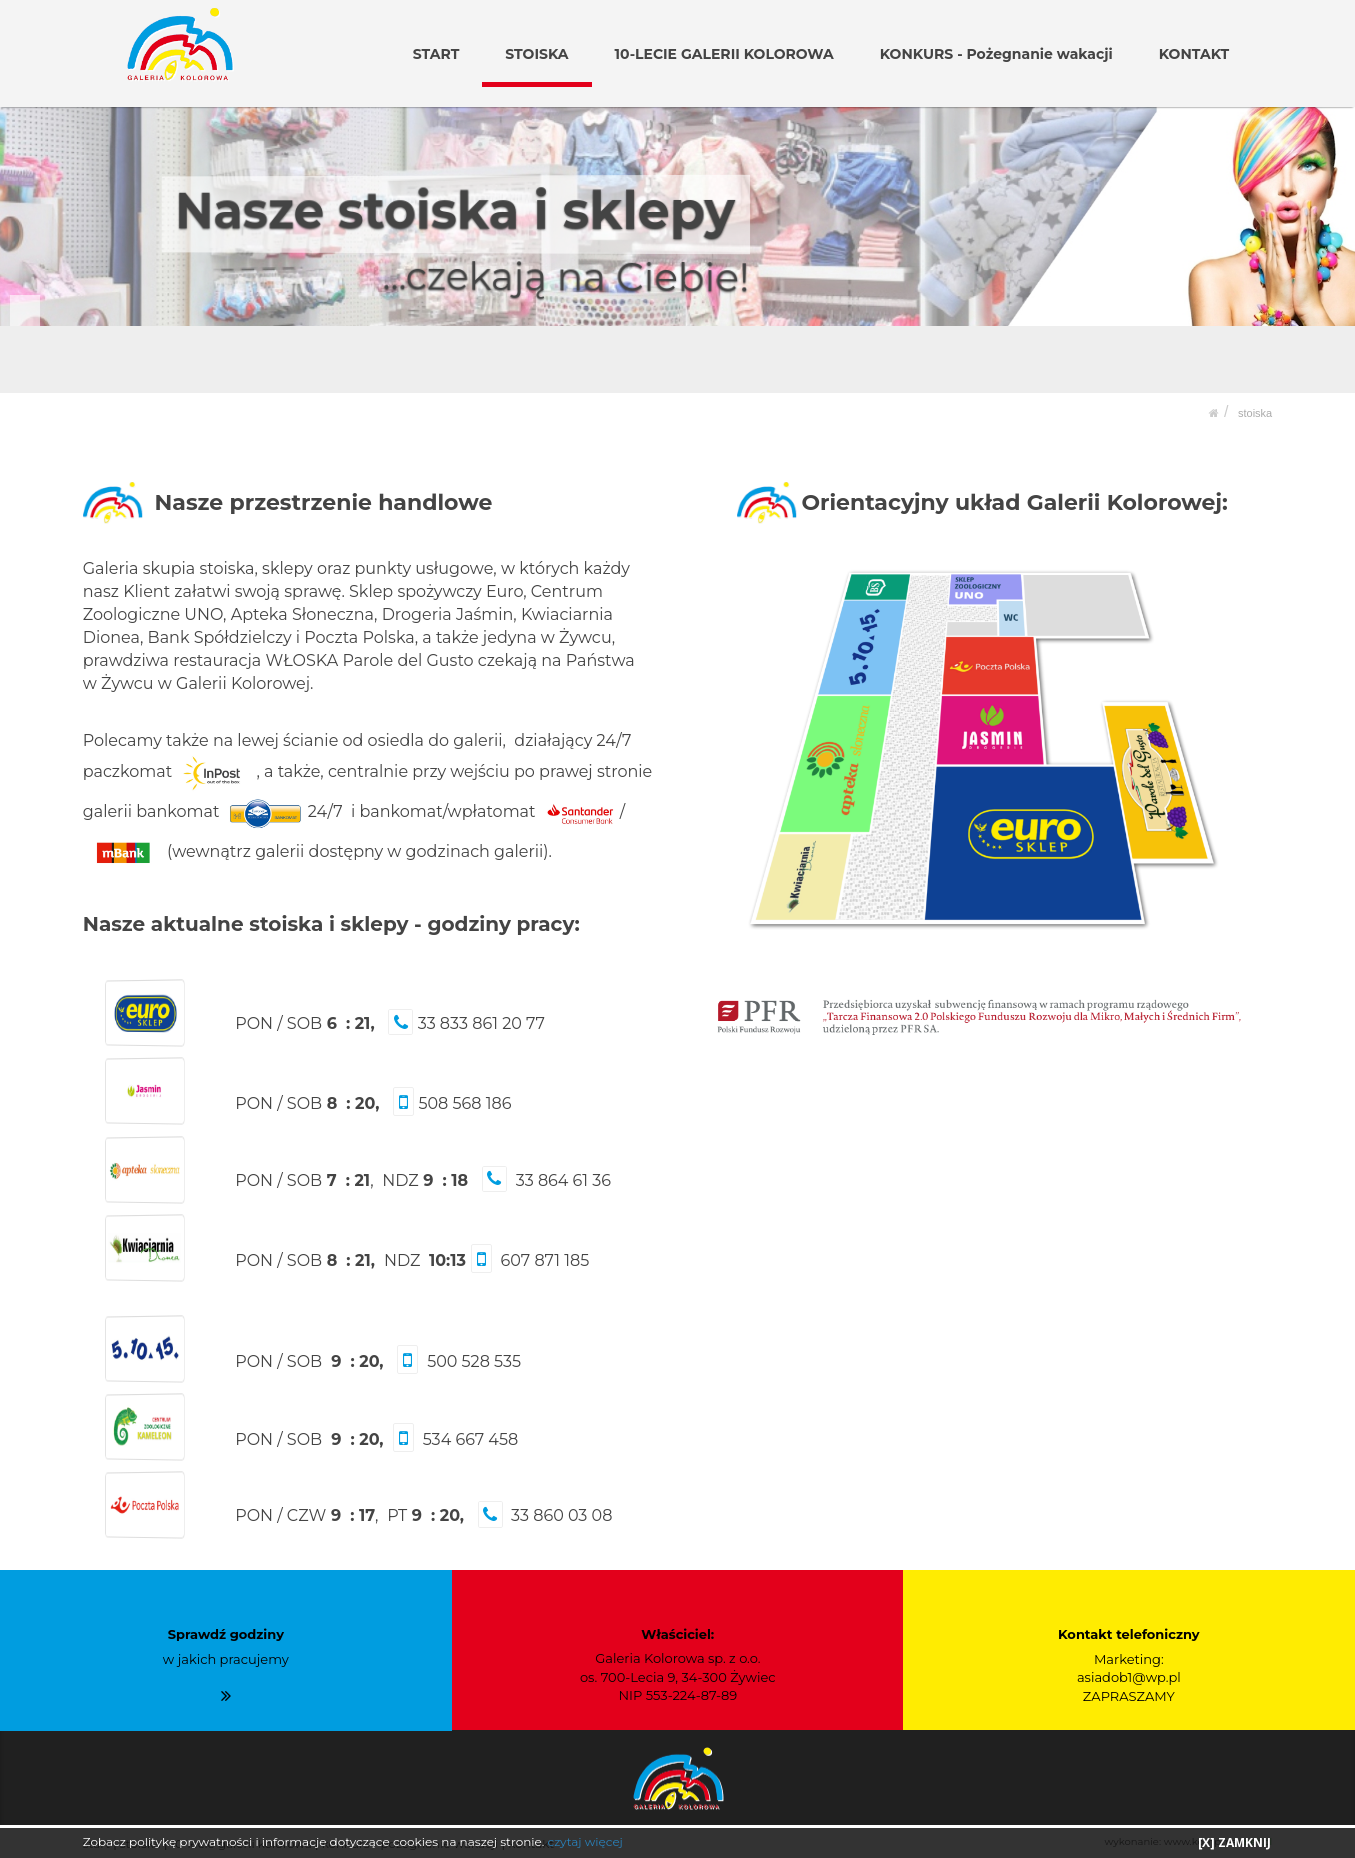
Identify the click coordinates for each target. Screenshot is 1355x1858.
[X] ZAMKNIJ (1234, 1842)
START (437, 54)
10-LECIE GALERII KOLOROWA (724, 54)
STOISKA (538, 54)
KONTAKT (1194, 54)
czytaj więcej (584, 1841)
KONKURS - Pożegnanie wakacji (996, 54)
